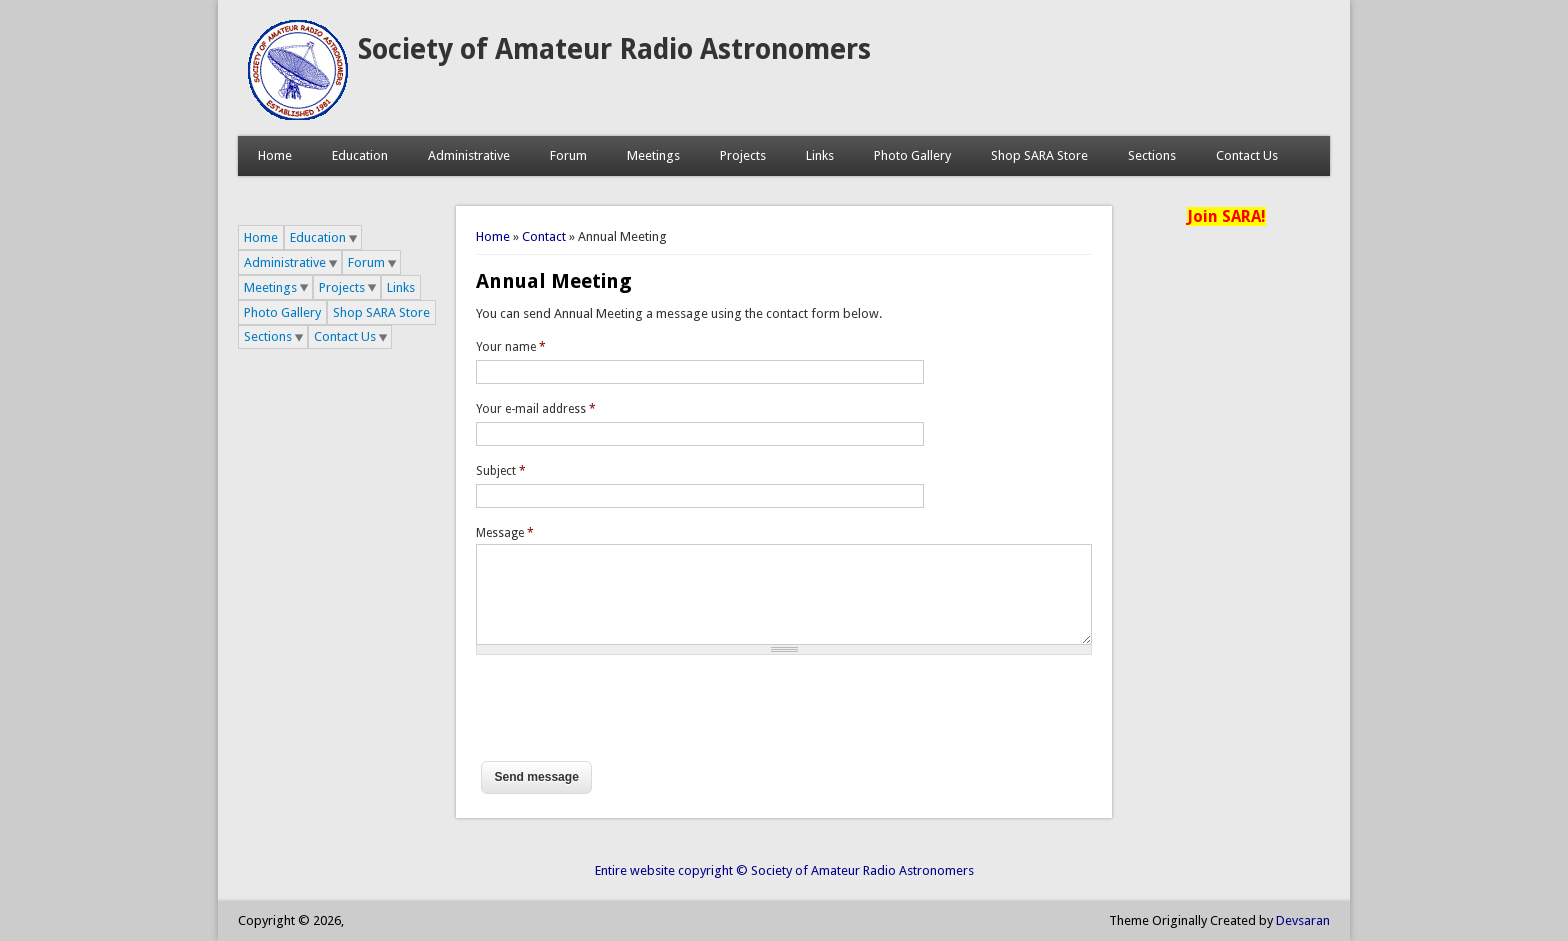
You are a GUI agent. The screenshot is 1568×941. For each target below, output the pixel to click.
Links (820, 155)
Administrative (469, 155)
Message (505, 533)
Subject (501, 471)
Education (360, 155)
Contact (544, 236)
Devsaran (1303, 920)
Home (275, 155)
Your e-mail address (536, 409)
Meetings (653, 155)
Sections (1152, 155)
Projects (743, 155)
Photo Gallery (912, 155)
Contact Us (1247, 155)
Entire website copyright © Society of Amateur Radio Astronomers (784, 870)
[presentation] (628, 717)
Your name (511, 347)
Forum (568, 155)
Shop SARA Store (1039, 155)
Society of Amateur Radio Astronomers (614, 49)
